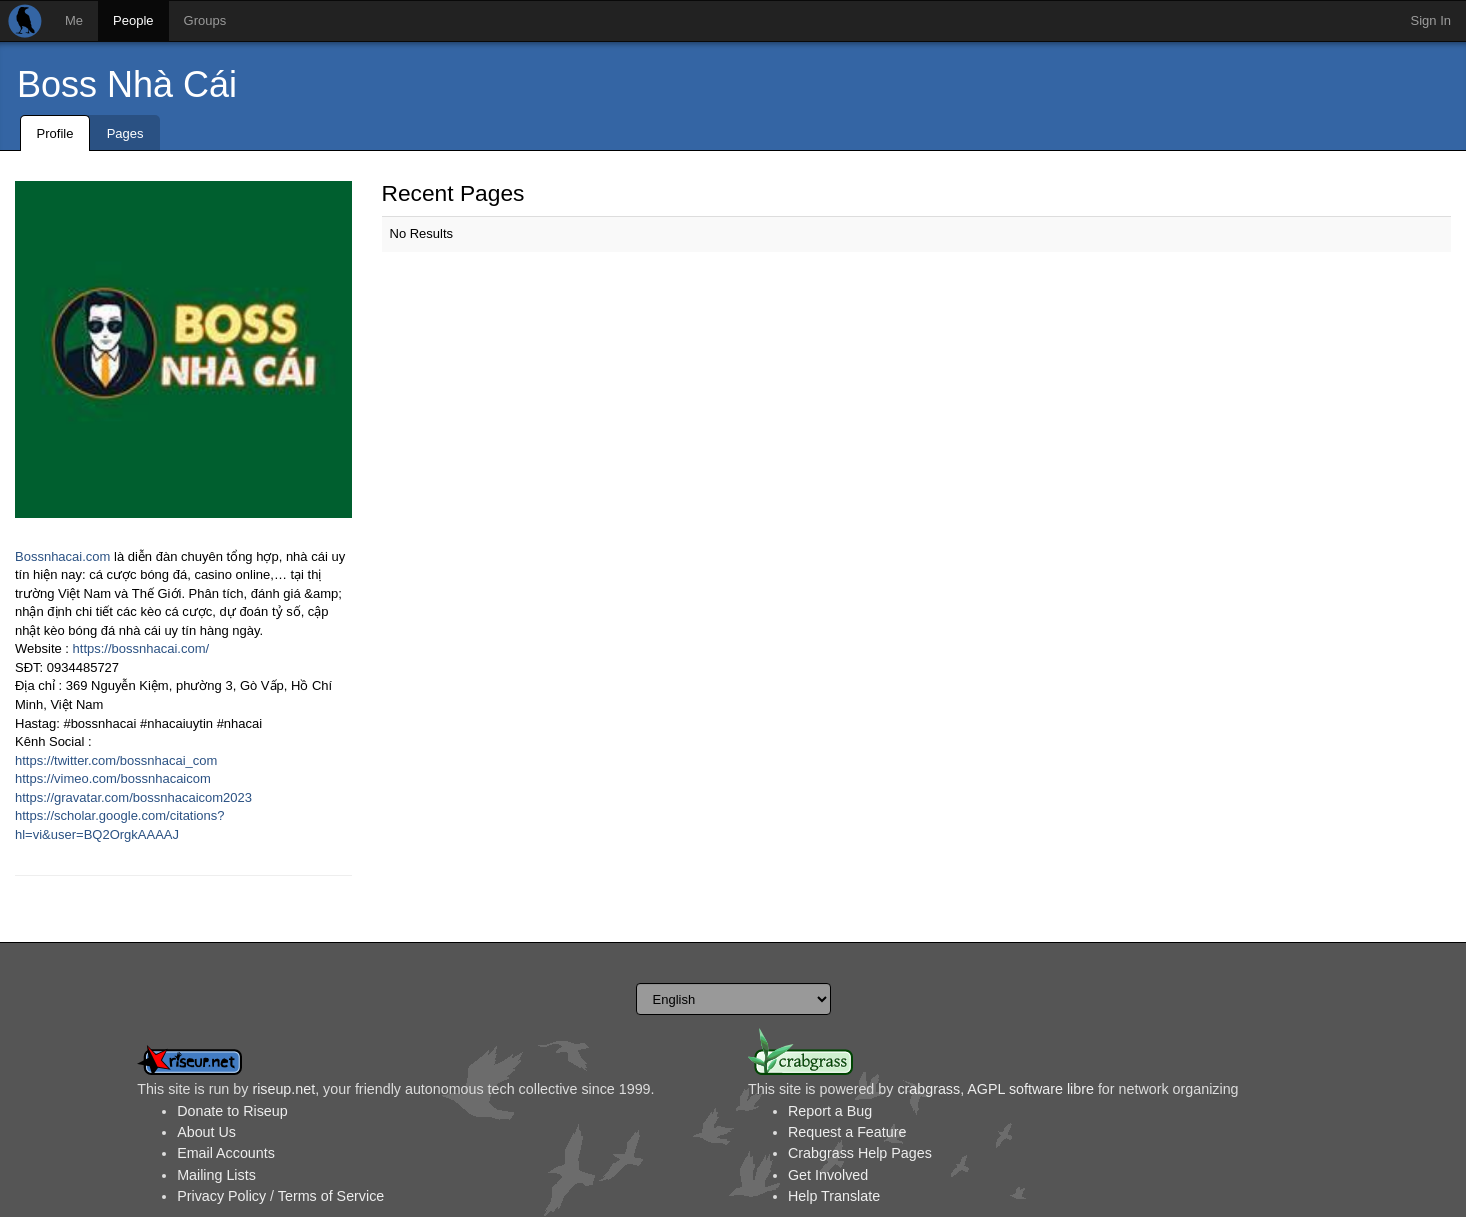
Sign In (1431, 20)
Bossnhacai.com (62, 556)
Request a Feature (847, 1132)
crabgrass (928, 1089)
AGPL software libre (1030, 1089)
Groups (205, 20)
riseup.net (283, 1089)
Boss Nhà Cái (127, 84)
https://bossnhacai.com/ (141, 648)
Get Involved (828, 1175)
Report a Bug (830, 1111)
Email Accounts (226, 1153)
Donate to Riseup (232, 1111)
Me (74, 20)
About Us (206, 1132)
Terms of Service (331, 1196)
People (133, 20)
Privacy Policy (221, 1196)
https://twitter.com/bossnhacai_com (116, 760)
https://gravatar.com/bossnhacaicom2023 (133, 797)
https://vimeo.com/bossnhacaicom (113, 778)
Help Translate (834, 1196)
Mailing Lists (216, 1175)
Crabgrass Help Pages (860, 1153)
